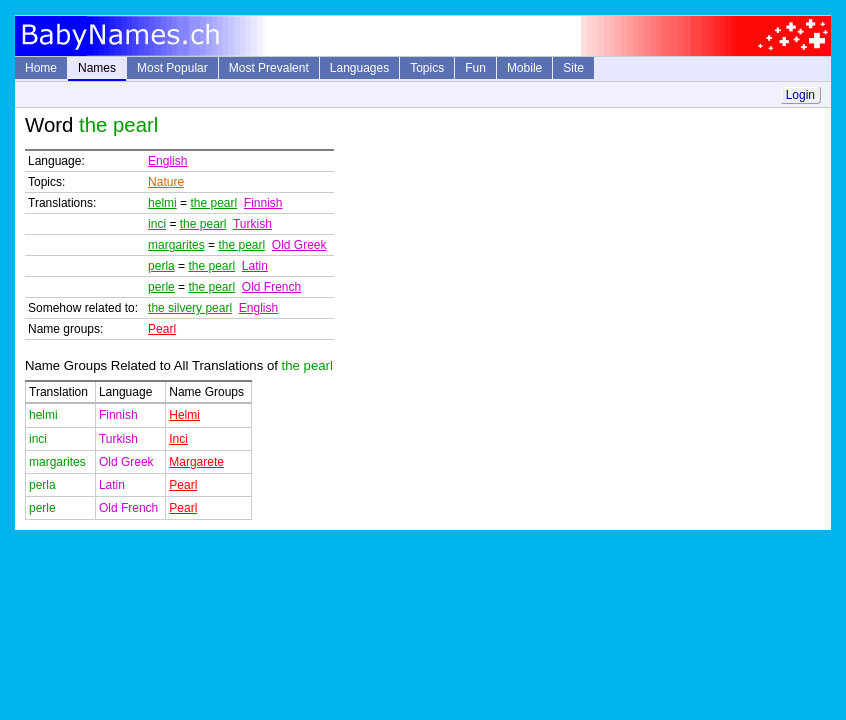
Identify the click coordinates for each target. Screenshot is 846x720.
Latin (255, 266)
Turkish (252, 224)
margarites (176, 245)
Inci (178, 439)
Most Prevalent (269, 68)
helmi (162, 203)
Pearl (162, 329)
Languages (359, 68)
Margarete (196, 462)
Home (41, 68)
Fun (475, 68)
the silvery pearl (190, 308)
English (167, 161)
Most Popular (172, 68)
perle (161, 287)
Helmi (184, 415)
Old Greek (299, 245)
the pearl (213, 203)
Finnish (263, 203)
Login (800, 95)
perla (161, 266)
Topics (427, 68)
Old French (271, 287)
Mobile (524, 68)
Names (97, 68)
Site (573, 68)
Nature (166, 182)
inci (157, 224)
